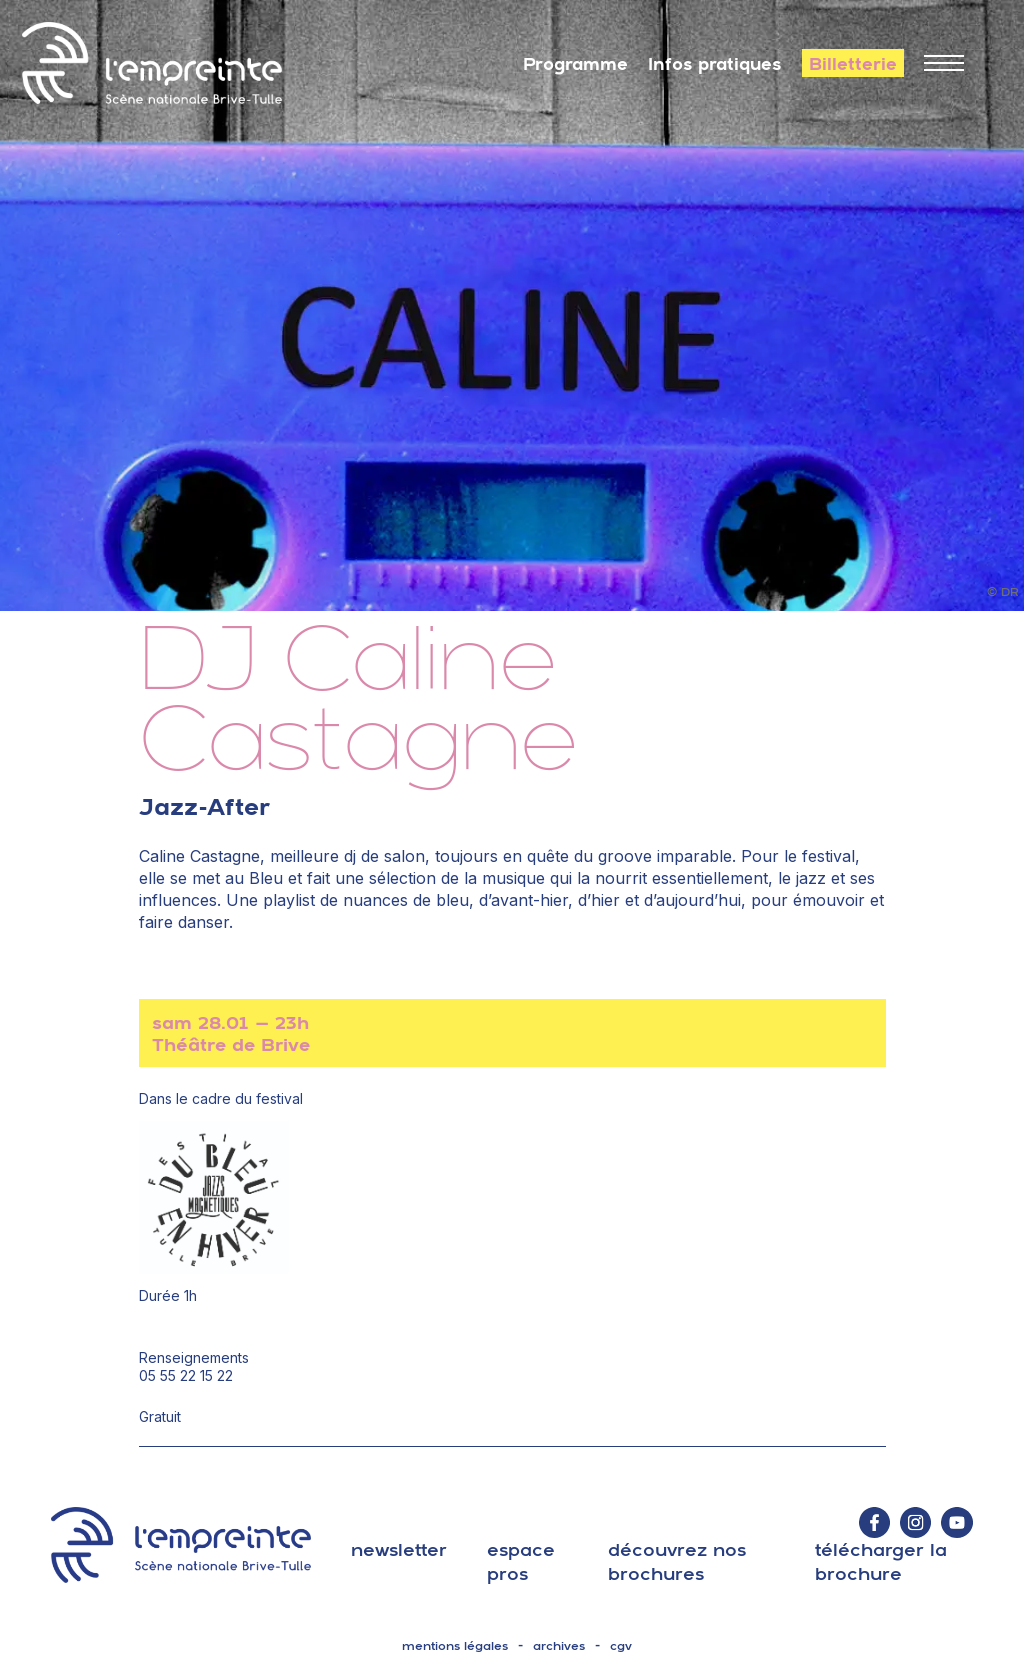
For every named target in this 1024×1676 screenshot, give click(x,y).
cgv (621, 1646)
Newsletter (399, 1549)
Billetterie (853, 64)
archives (559, 1646)
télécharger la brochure (881, 1561)
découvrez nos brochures (677, 1561)
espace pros (521, 1561)
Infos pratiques (715, 64)
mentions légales (455, 1646)
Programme (575, 64)
